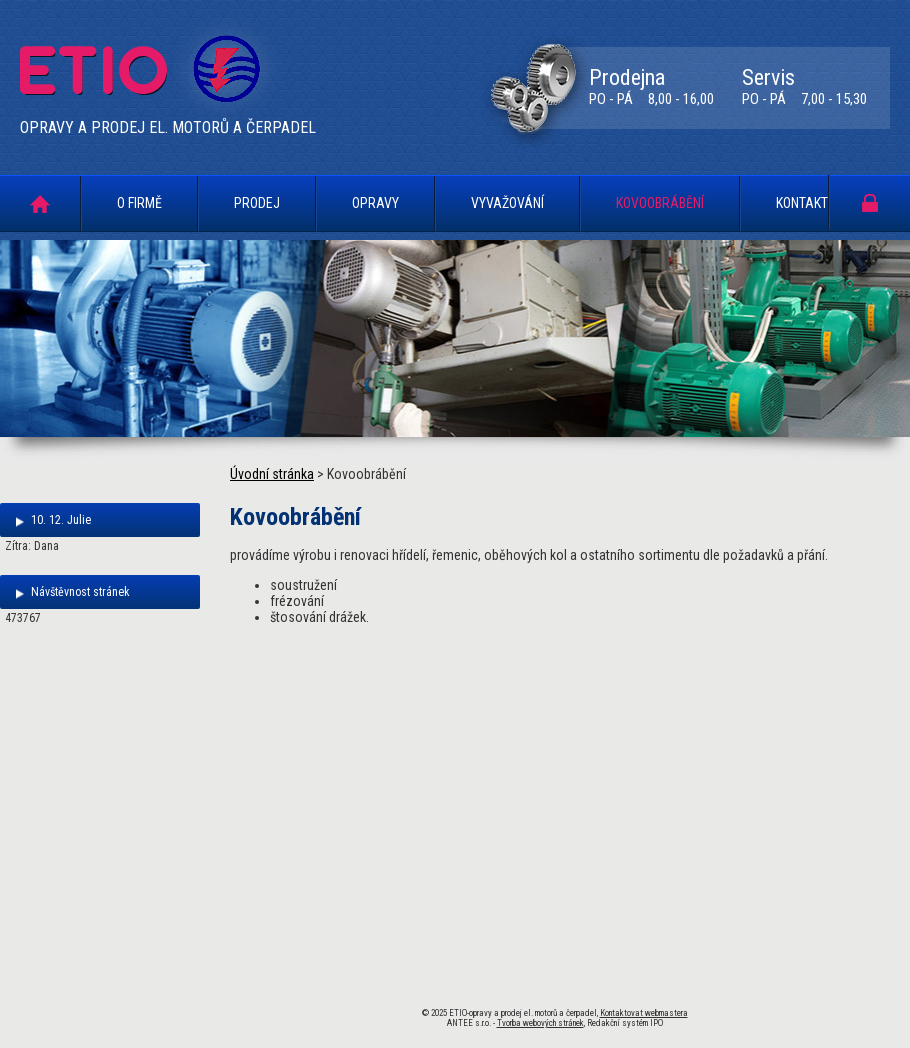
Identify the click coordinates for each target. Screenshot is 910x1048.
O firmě (139, 203)
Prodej (257, 203)
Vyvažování (507, 203)
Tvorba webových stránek (540, 1023)
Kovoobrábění (660, 203)
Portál (870, 202)
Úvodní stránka (40, 203)
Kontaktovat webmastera (644, 1013)
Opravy (375, 203)
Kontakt (802, 203)
